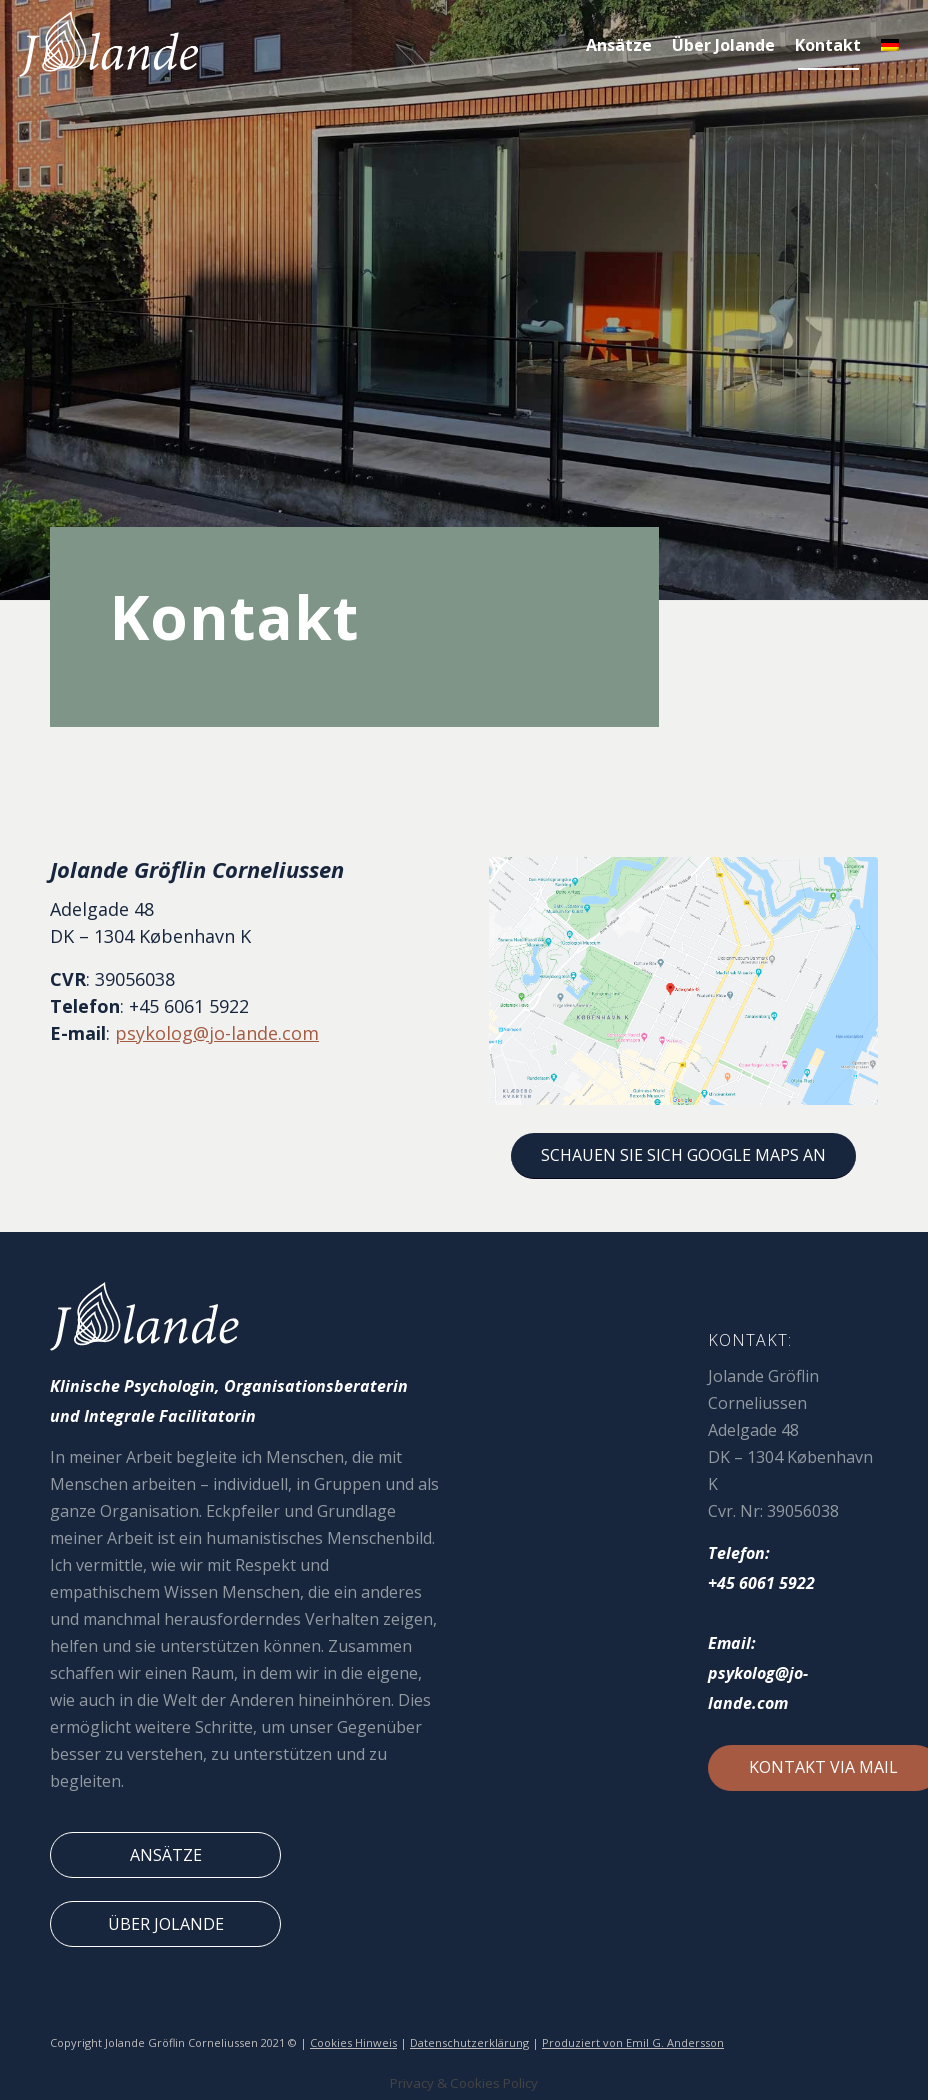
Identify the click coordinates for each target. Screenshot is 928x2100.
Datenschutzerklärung (469, 2042)
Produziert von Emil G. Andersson (633, 2042)
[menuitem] (619, 45)
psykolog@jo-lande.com (217, 1033)
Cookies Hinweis (353, 2042)
